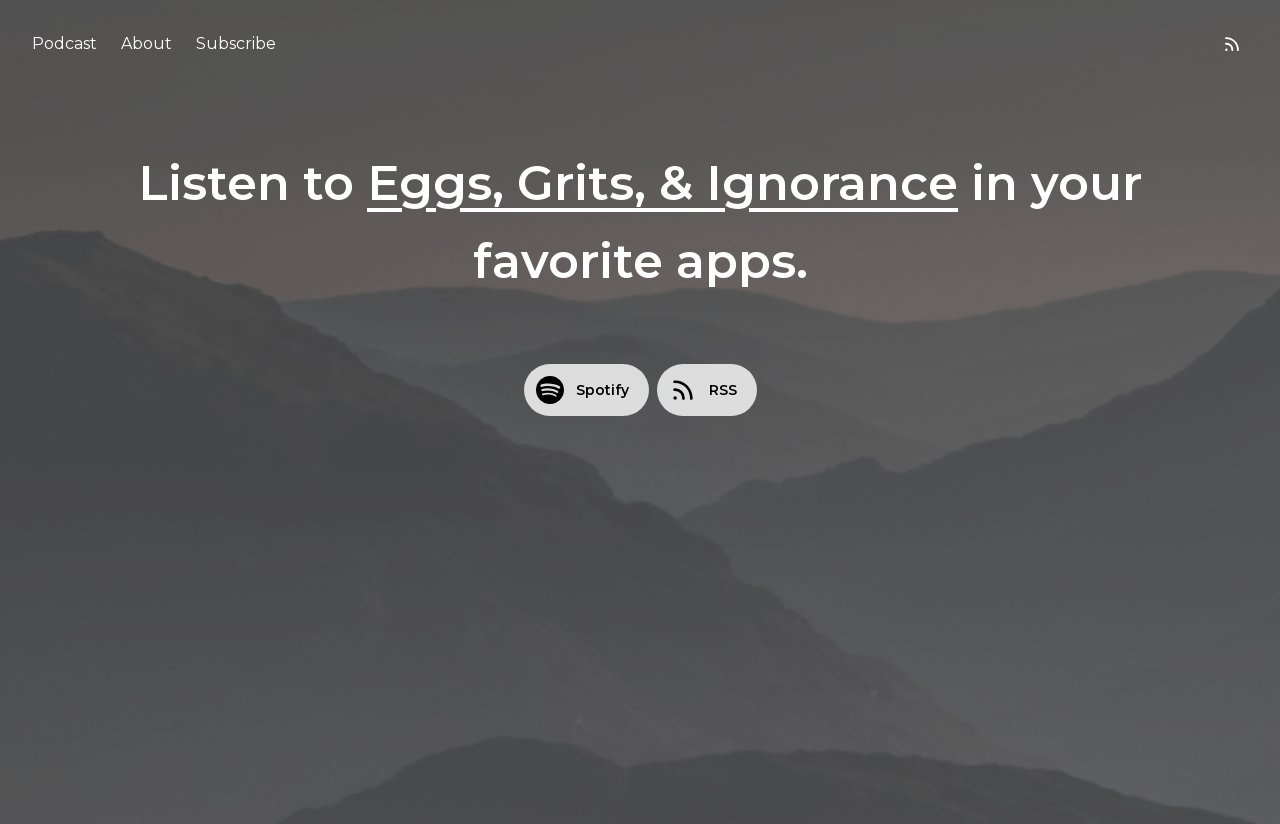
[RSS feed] (1232, 44)
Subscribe (236, 43)
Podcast (64, 43)
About (146, 43)
